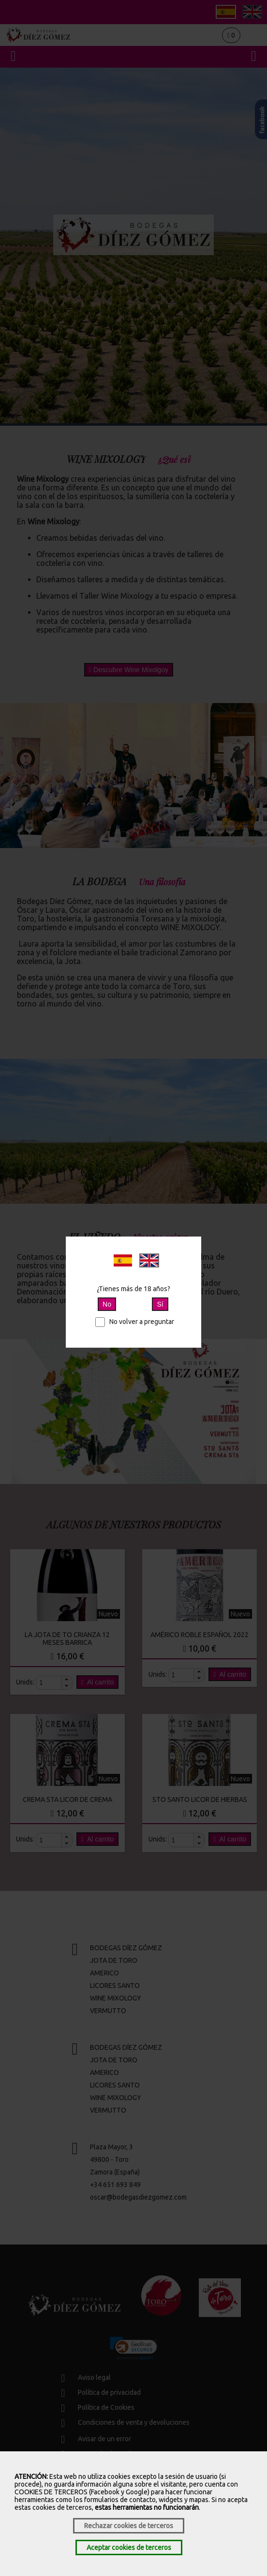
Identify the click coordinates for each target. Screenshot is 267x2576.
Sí (160, 1304)
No (107, 1304)
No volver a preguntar (134, 1321)
